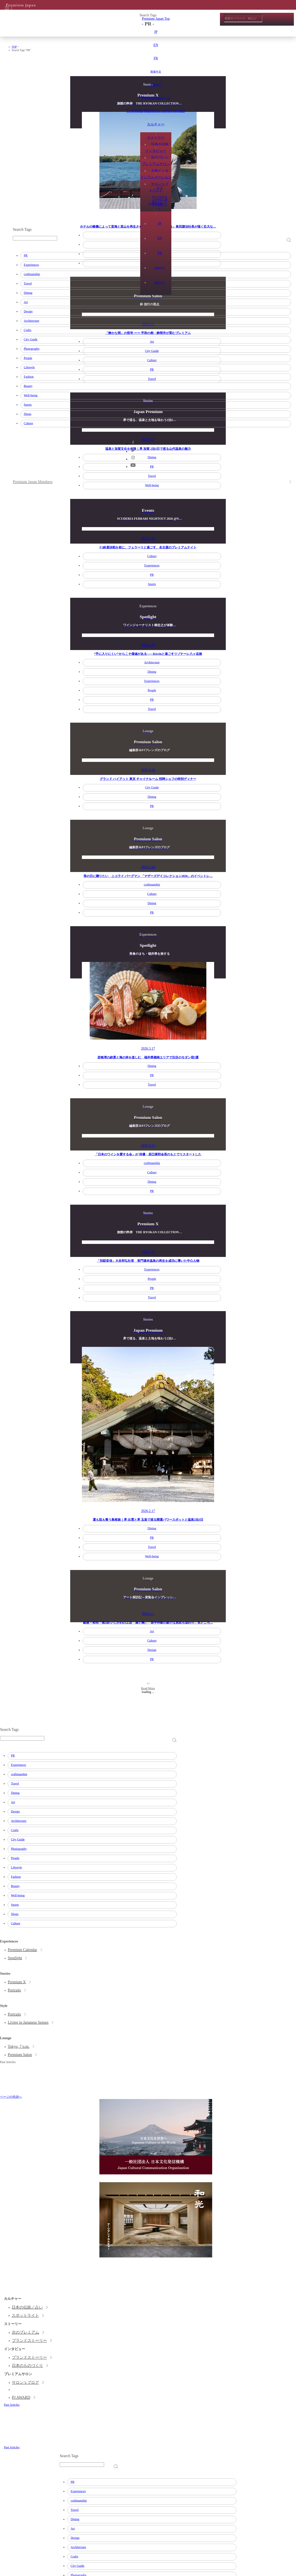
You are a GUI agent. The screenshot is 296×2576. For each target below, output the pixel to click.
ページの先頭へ (11, 2096)
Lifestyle (29, 367)
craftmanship (152, 884)
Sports (28, 404)
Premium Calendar (22, 1950)
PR (152, 574)
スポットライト (25, 2315)
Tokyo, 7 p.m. (18, 2046)
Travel (152, 709)
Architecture (31, 320)
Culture (28, 423)
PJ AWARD (21, 2397)
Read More (148, 1688)
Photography (32, 348)
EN (155, 45)
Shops (27, 414)
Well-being (31, 395)
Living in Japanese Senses (28, 2022)
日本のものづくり (27, 2365)
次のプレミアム (25, 2332)
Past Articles (8, 2062)
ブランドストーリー (29, 2340)
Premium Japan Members (33, 482)
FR (156, 58)
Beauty (28, 386)
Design (28, 311)
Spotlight (15, 1958)
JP (155, 32)
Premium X (17, 1982)
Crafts (27, 330)
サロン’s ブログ (25, 2382)
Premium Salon (20, 2054)
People (28, 358)
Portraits (14, 1990)
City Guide (31, 339)
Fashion (29, 376)
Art (26, 302)
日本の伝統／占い (27, 2307)
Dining (152, 671)
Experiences (151, 565)
